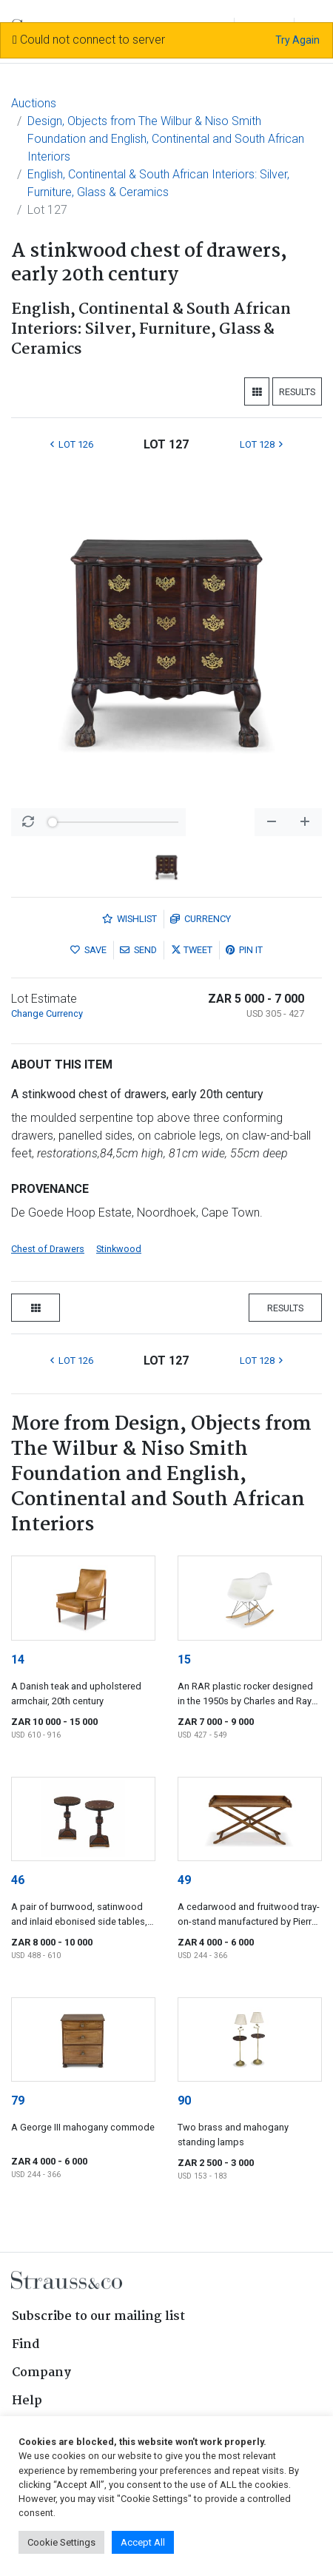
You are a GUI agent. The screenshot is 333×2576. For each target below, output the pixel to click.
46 (17, 1880)
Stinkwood (118, 1248)
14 (17, 1659)
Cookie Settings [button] (61, 2542)
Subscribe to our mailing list (98, 2317)
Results (297, 391)
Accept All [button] (143, 2542)
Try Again (297, 40)
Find (26, 2345)
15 (184, 1659)
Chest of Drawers (47, 1248)
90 (184, 2101)
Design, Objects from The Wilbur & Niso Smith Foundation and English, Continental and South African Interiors (165, 139)
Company (41, 2373)
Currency (200, 918)
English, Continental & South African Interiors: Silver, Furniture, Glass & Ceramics (158, 183)
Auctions (33, 103)
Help (27, 2401)
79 (17, 2101)
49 (184, 1880)
